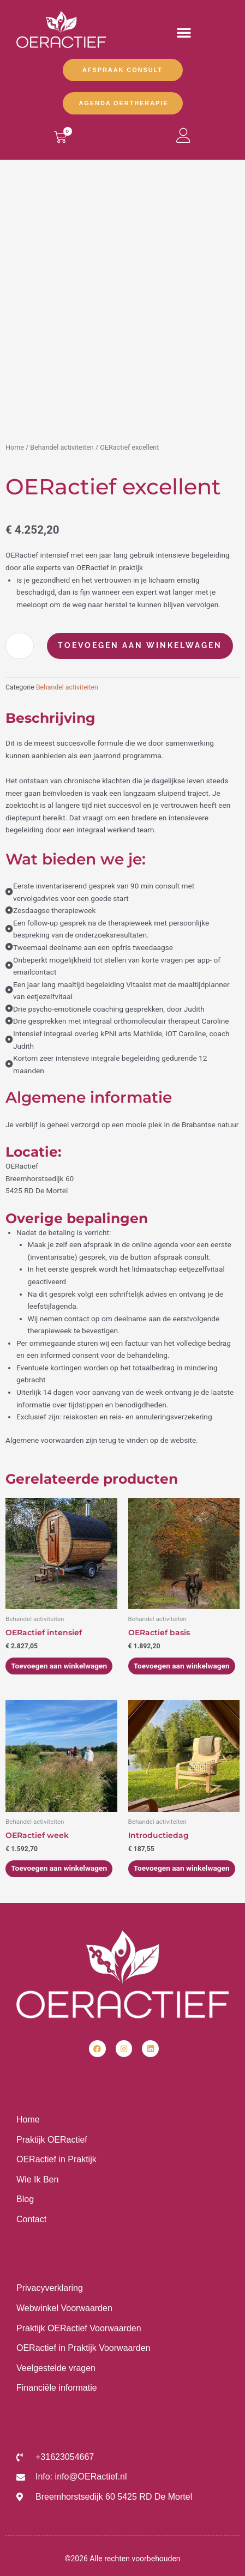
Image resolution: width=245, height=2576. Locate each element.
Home (14, 447)
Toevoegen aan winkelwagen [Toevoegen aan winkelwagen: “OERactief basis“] (182, 1665)
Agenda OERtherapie (124, 103)
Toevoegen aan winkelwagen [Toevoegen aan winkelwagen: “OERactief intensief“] (59, 1665)
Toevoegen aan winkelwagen (140, 645)
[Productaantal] (19, 646)
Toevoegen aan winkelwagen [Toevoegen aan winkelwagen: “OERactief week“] (59, 1868)
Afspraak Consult (122, 69)
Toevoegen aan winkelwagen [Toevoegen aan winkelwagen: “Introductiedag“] (182, 1868)
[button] (183, 32)
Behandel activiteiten (62, 447)
